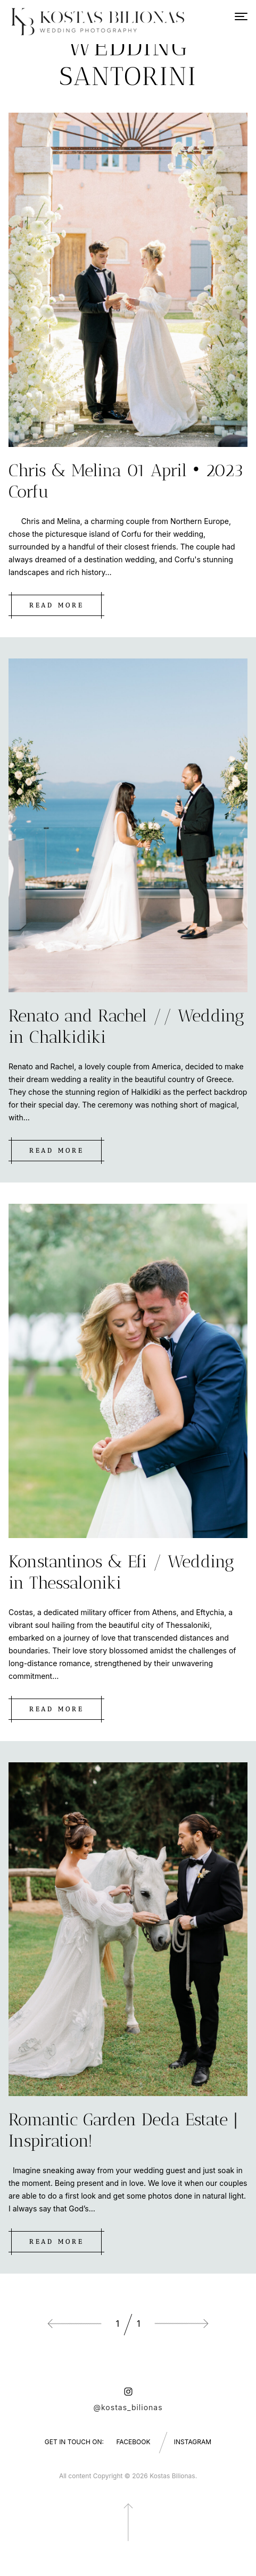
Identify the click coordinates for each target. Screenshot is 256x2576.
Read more (56, 605)
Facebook (133, 2442)
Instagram (192, 2442)
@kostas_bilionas (127, 2407)
